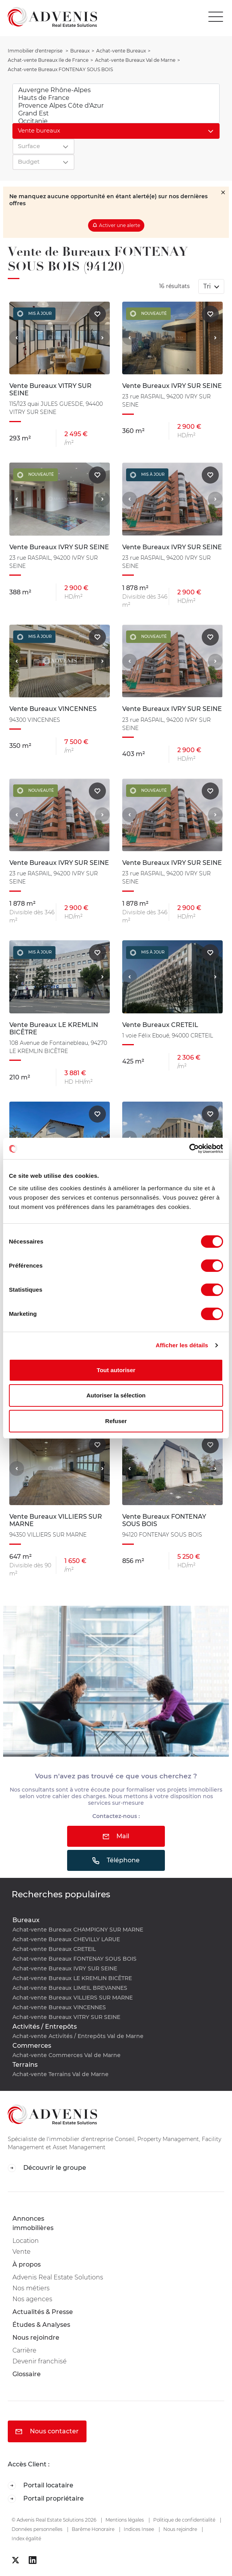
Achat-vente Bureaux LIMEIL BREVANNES (69, 1987)
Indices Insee (139, 2529)
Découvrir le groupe (47, 2168)
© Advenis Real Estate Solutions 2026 (54, 2520)
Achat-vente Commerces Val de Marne (66, 2055)
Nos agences (32, 2299)
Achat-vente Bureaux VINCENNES (59, 2007)
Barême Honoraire (93, 2529)
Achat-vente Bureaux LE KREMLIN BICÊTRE (72, 1978)
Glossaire (26, 2374)
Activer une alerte (119, 225)
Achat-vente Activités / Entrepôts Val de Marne (78, 2036)
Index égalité (26, 2538)
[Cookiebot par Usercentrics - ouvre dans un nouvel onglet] (189, 1149)
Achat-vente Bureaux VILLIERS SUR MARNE (72, 1997)
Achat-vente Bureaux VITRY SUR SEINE (66, 2017)
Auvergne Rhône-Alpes (116, 90)
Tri (207, 286)
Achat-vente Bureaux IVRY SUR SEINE (64, 1968)
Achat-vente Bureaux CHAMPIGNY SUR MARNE (77, 1929)
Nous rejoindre (35, 2337)
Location (25, 2240)
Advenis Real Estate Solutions (57, 2277)
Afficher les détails (182, 1345)
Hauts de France (116, 98)
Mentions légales (125, 2520)
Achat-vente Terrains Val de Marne (60, 2074)
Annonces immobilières (33, 2223)
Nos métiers (31, 2288)
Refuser (116, 1421)
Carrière (24, 2350)
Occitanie (116, 121)
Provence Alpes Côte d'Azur (116, 106)
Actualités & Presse (42, 2312)
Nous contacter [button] (47, 2431)
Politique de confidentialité (184, 2520)
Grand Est (116, 113)
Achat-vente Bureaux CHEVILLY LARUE (66, 1939)
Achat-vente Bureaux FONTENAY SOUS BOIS (74, 1958)
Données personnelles (37, 2529)
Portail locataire (40, 2486)
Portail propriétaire (46, 2499)
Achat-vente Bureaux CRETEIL (54, 1949)
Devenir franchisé (39, 2361)
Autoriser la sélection (116, 1395)
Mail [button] (116, 1836)
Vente (21, 2251)
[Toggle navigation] (217, 17)
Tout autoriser (116, 1370)
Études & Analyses (41, 2324)
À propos (26, 2264)
